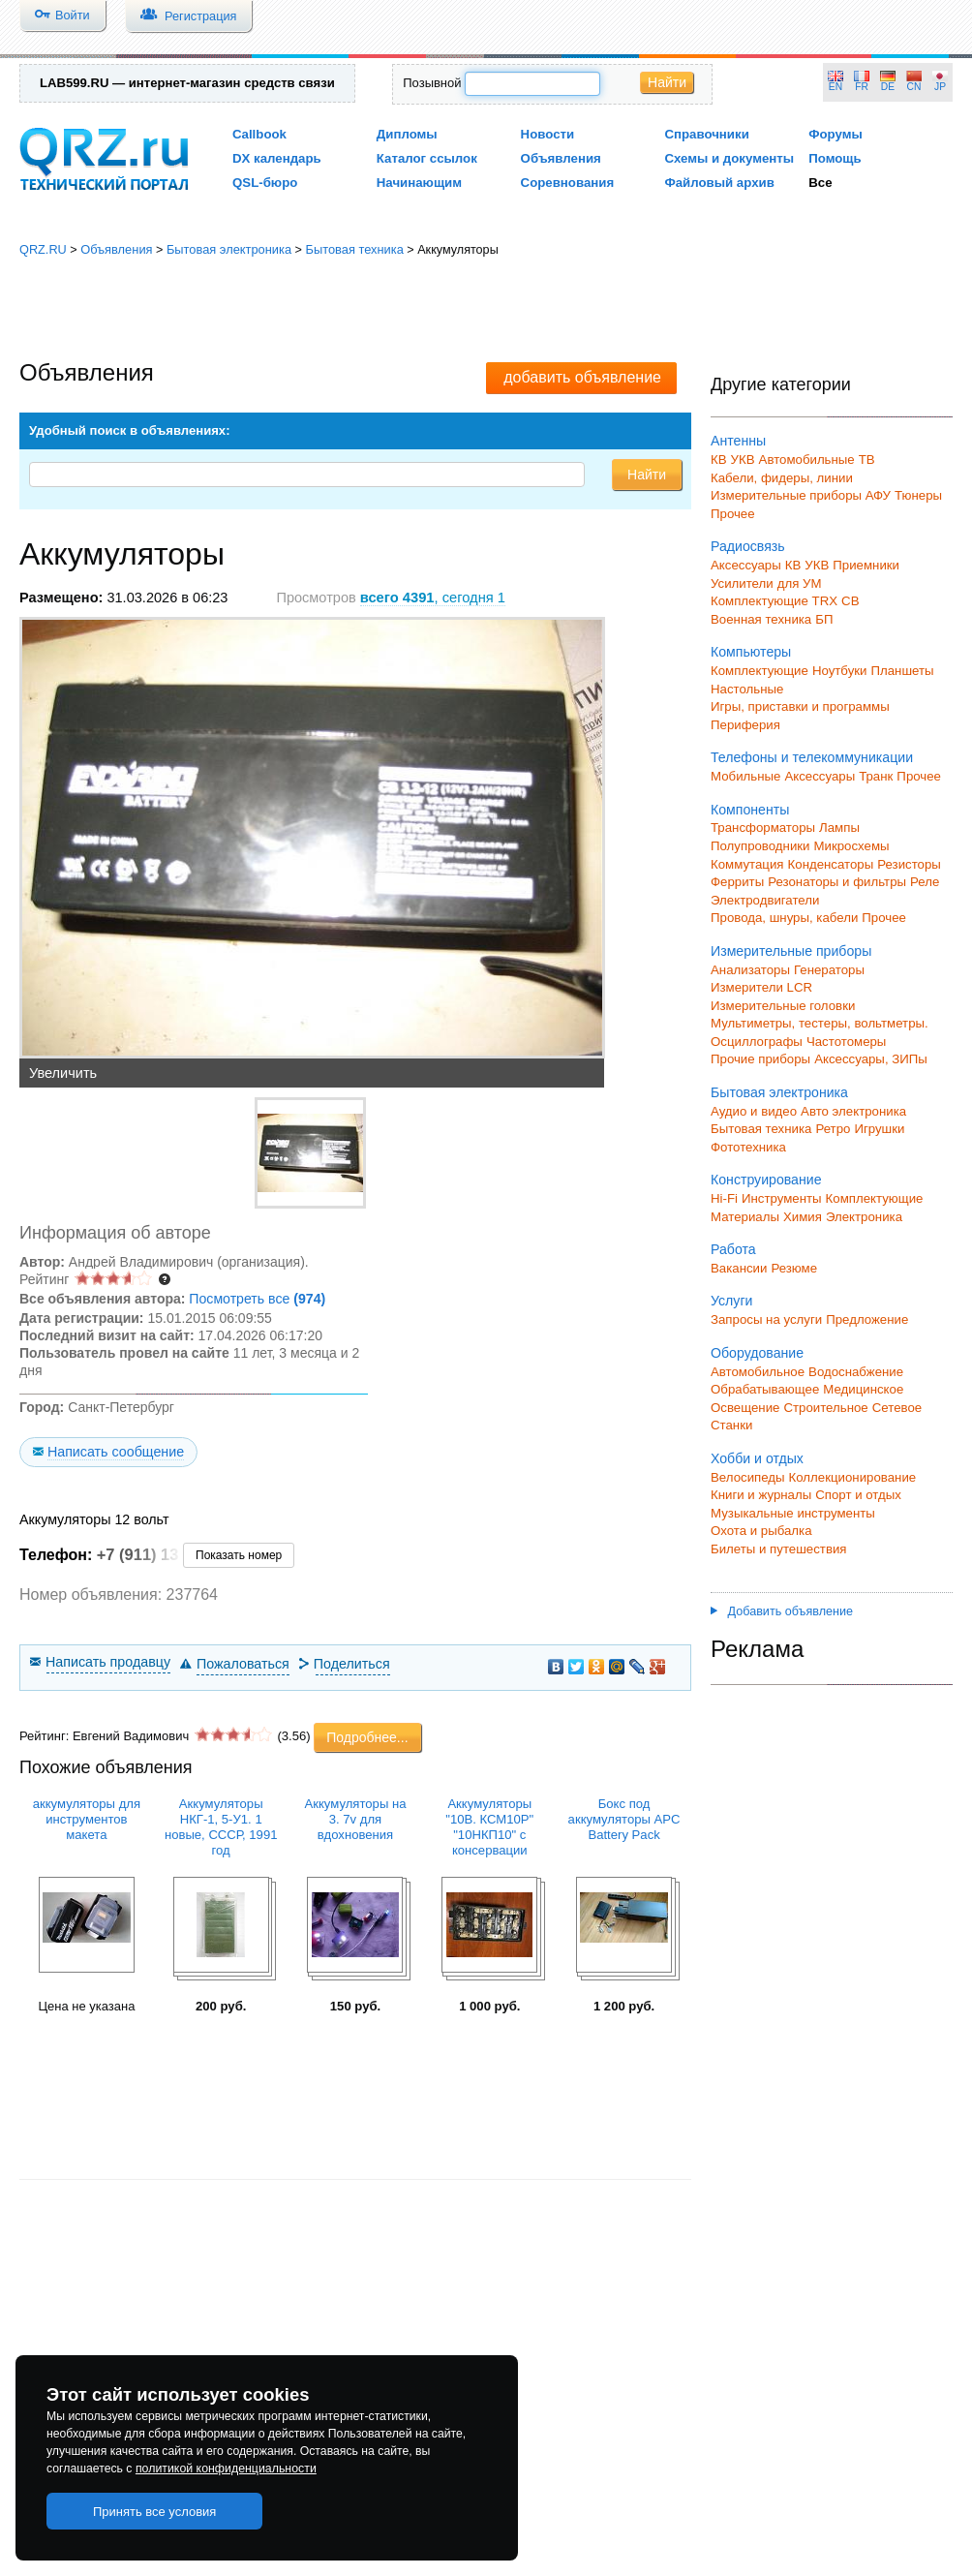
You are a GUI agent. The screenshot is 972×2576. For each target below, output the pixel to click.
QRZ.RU (43, 249)
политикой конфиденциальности (226, 2468)
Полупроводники (760, 846)
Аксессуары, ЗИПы (870, 1059)
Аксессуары (746, 565)
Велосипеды (748, 1477)
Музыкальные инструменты (793, 1513)
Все (820, 182)
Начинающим (419, 182)
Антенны (738, 440)
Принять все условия (155, 2511)
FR (861, 86)
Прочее (733, 513)
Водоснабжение (855, 1372)
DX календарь (276, 158)
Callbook (259, 134)
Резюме (794, 1268)
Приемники (866, 565)
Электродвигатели (765, 900)
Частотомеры (846, 1041)
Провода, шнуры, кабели (784, 917)
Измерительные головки (783, 1005)
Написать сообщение (115, 1451)
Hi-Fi (724, 1198)
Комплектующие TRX (774, 601)
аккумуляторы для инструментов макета (86, 1819)
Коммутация (747, 864)
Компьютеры (751, 651)
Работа (733, 1249)
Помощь (835, 158)
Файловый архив (719, 182)
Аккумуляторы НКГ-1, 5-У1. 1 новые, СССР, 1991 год (221, 1826)
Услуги (731, 1300)
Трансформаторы (763, 827)
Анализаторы (750, 970)
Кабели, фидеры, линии (782, 478)
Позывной (432, 83)
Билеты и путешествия (779, 1549)
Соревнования (568, 182)
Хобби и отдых (757, 1458)
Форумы (835, 134)
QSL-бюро (264, 182)
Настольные (747, 689)
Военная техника (761, 619)
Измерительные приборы (791, 951)
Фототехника (748, 1147)
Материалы (745, 1217)
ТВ (867, 459)
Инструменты (782, 1198)
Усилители (742, 583)
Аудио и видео (754, 1111)
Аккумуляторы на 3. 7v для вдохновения (356, 1819)
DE (888, 86)
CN (914, 86)
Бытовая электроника (229, 249)
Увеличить (63, 1073)
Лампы (839, 827)
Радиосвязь (748, 546)
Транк (876, 776)
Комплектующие (759, 670)
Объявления (561, 158)
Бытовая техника (354, 249)
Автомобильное (758, 1372)
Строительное (825, 1407)
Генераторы (829, 970)
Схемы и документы (729, 158)
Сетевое (897, 1407)
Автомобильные (807, 459)
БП (824, 619)
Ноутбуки (839, 670)
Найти (667, 82)
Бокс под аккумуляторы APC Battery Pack (624, 1819)
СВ (850, 601)
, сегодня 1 (432, 597)
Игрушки (879, 1128)
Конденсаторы (831, 864)
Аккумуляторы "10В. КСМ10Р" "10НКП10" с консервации (489, 1826)
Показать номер (239, 1555)
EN (835, 86)
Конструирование (766, 1179)
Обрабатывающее (765, 1389)
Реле (924, 881)
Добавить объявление (782, 1611)
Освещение (745, 1407)
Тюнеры (918, 495)
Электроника (864, 1217)
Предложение (867, 1319)
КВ (719, 459)
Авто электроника (853, 1111)
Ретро (832, 1128)
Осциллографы (757, 1041)
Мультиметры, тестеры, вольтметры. (819, 1023)
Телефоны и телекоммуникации (812, 757)
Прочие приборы (760, 1059)
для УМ (799, 583)
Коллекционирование (853, 1477)
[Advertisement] (486, 310)
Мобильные (745, 776)
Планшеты (901, 670)
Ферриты (737, 881)
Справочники (706, 134)
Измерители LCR (761, 987)
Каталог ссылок (427, 158)
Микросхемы (852, 846)
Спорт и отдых (858, 1494)
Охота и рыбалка (761, 1530)
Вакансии (739, 1268)
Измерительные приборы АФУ (801, 495)
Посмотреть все (257, 1298)
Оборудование (757, 1353)
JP (940, 86)
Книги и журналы (761, 1494)
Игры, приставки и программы (800, 706)
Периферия (745, 725)
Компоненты (750, 809)
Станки (731, 1425)
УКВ (743, 459)
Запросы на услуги (766, 1319)
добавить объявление (582, 377)
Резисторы (909, 864)
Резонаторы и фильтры (837, 881)
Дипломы (407, 134)
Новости (548, 134)
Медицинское (863, 1389)
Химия (802, 1217)
